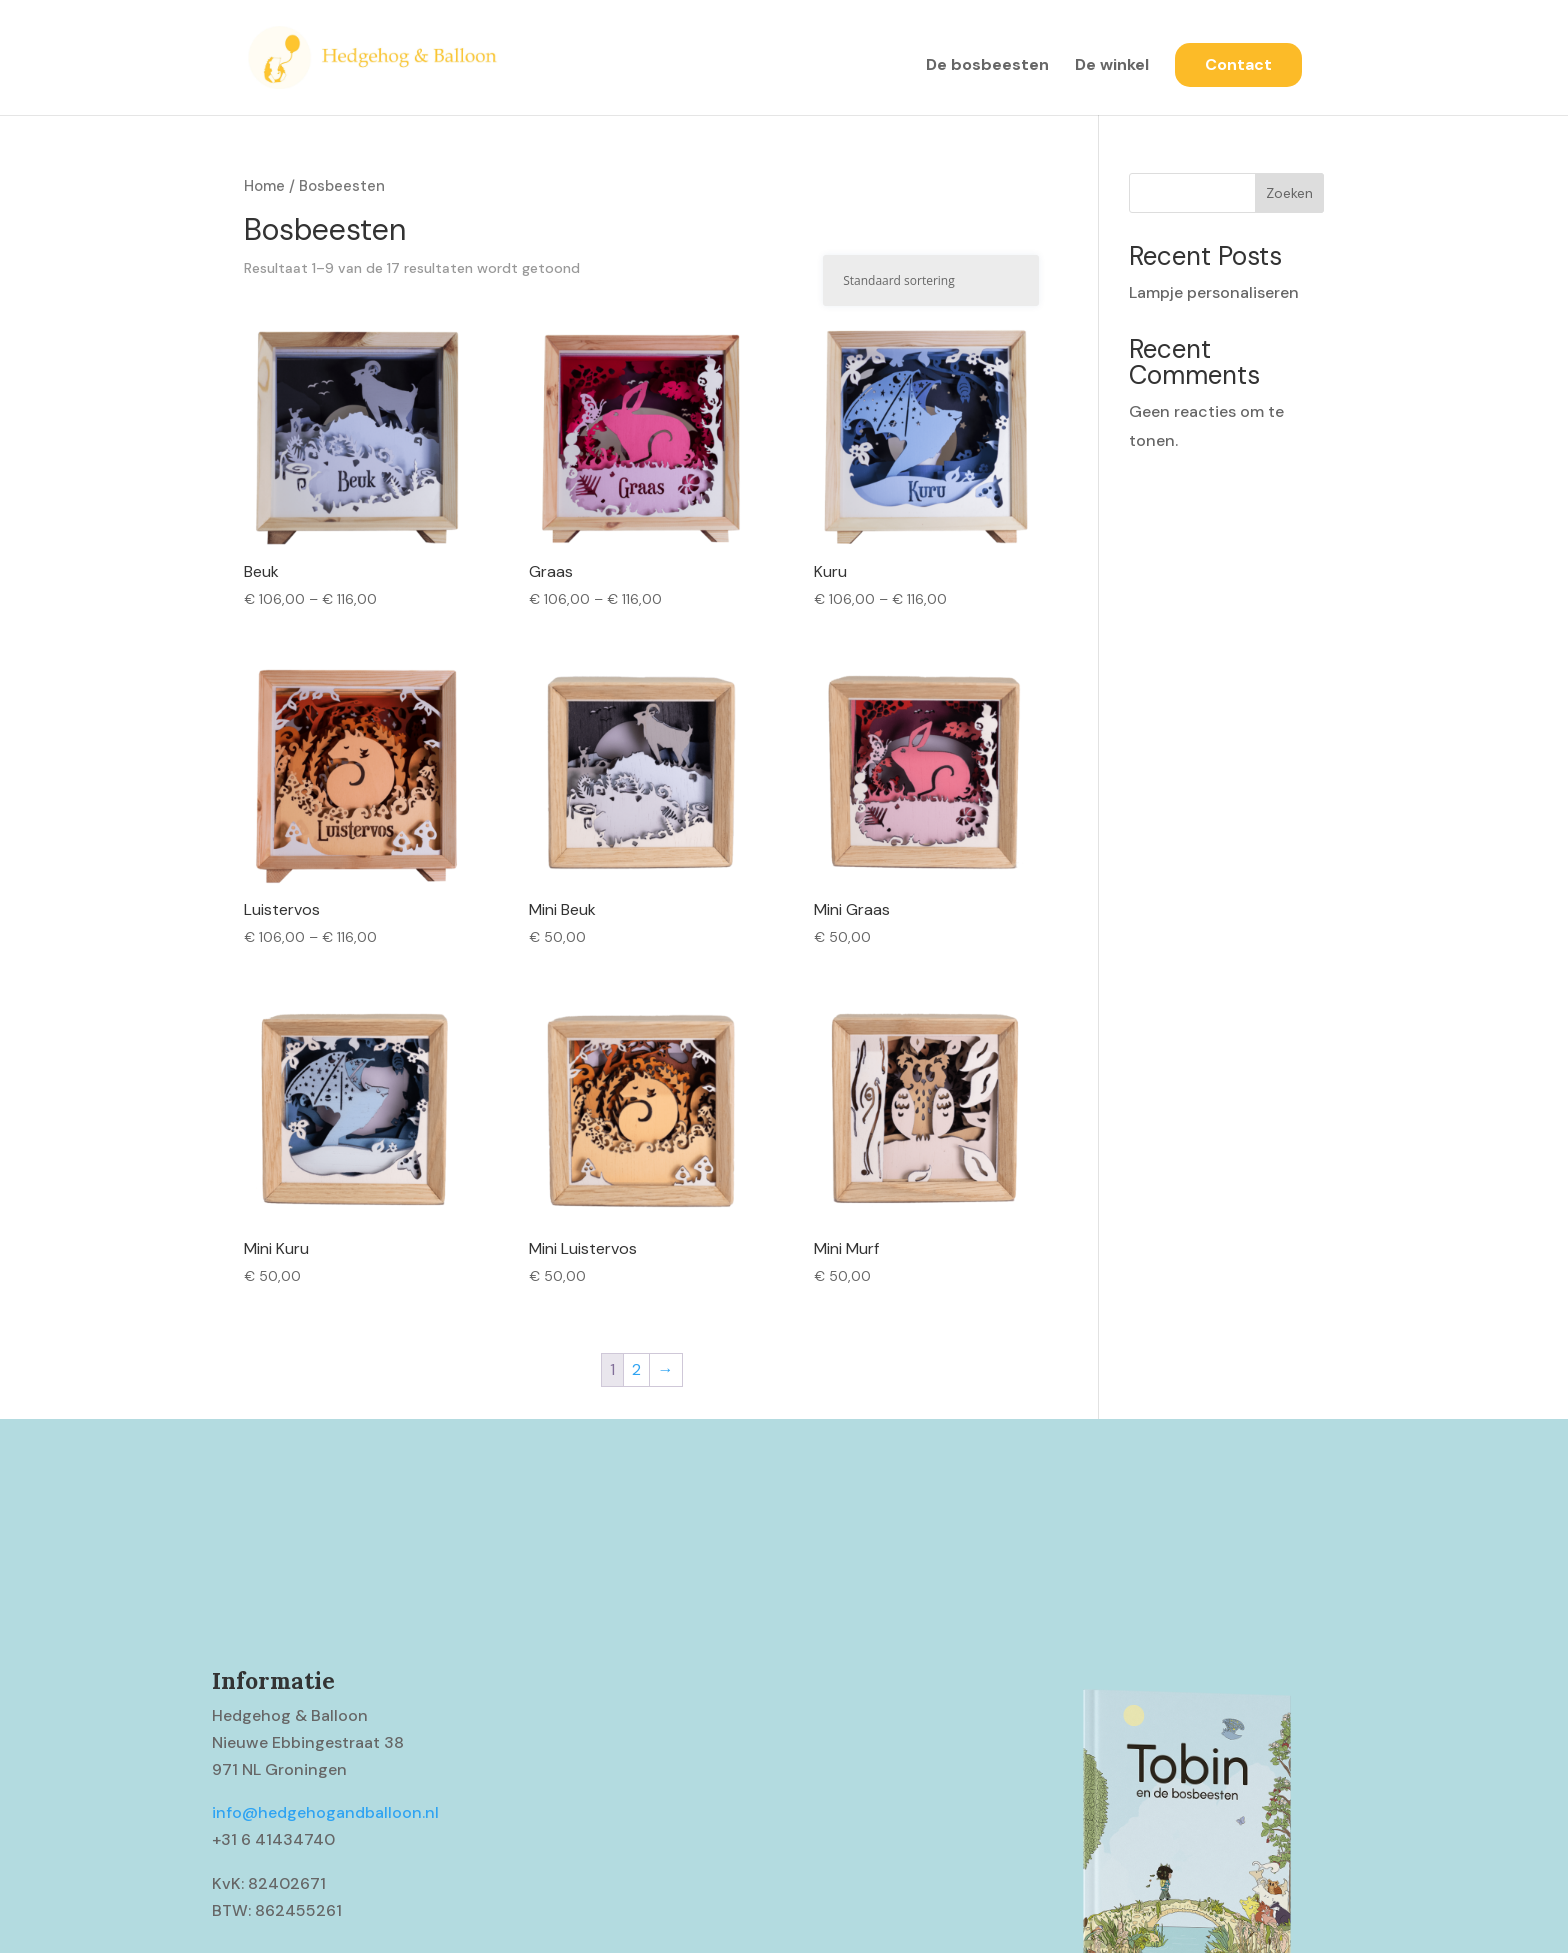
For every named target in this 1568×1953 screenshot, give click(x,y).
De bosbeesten (987, 66)
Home (264, 186)
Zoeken (1289, 193)
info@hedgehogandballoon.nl (325, 1812)
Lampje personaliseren (1214, 292)
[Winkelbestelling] (931, 280)
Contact (1238, 64)
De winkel (1112, 66)
